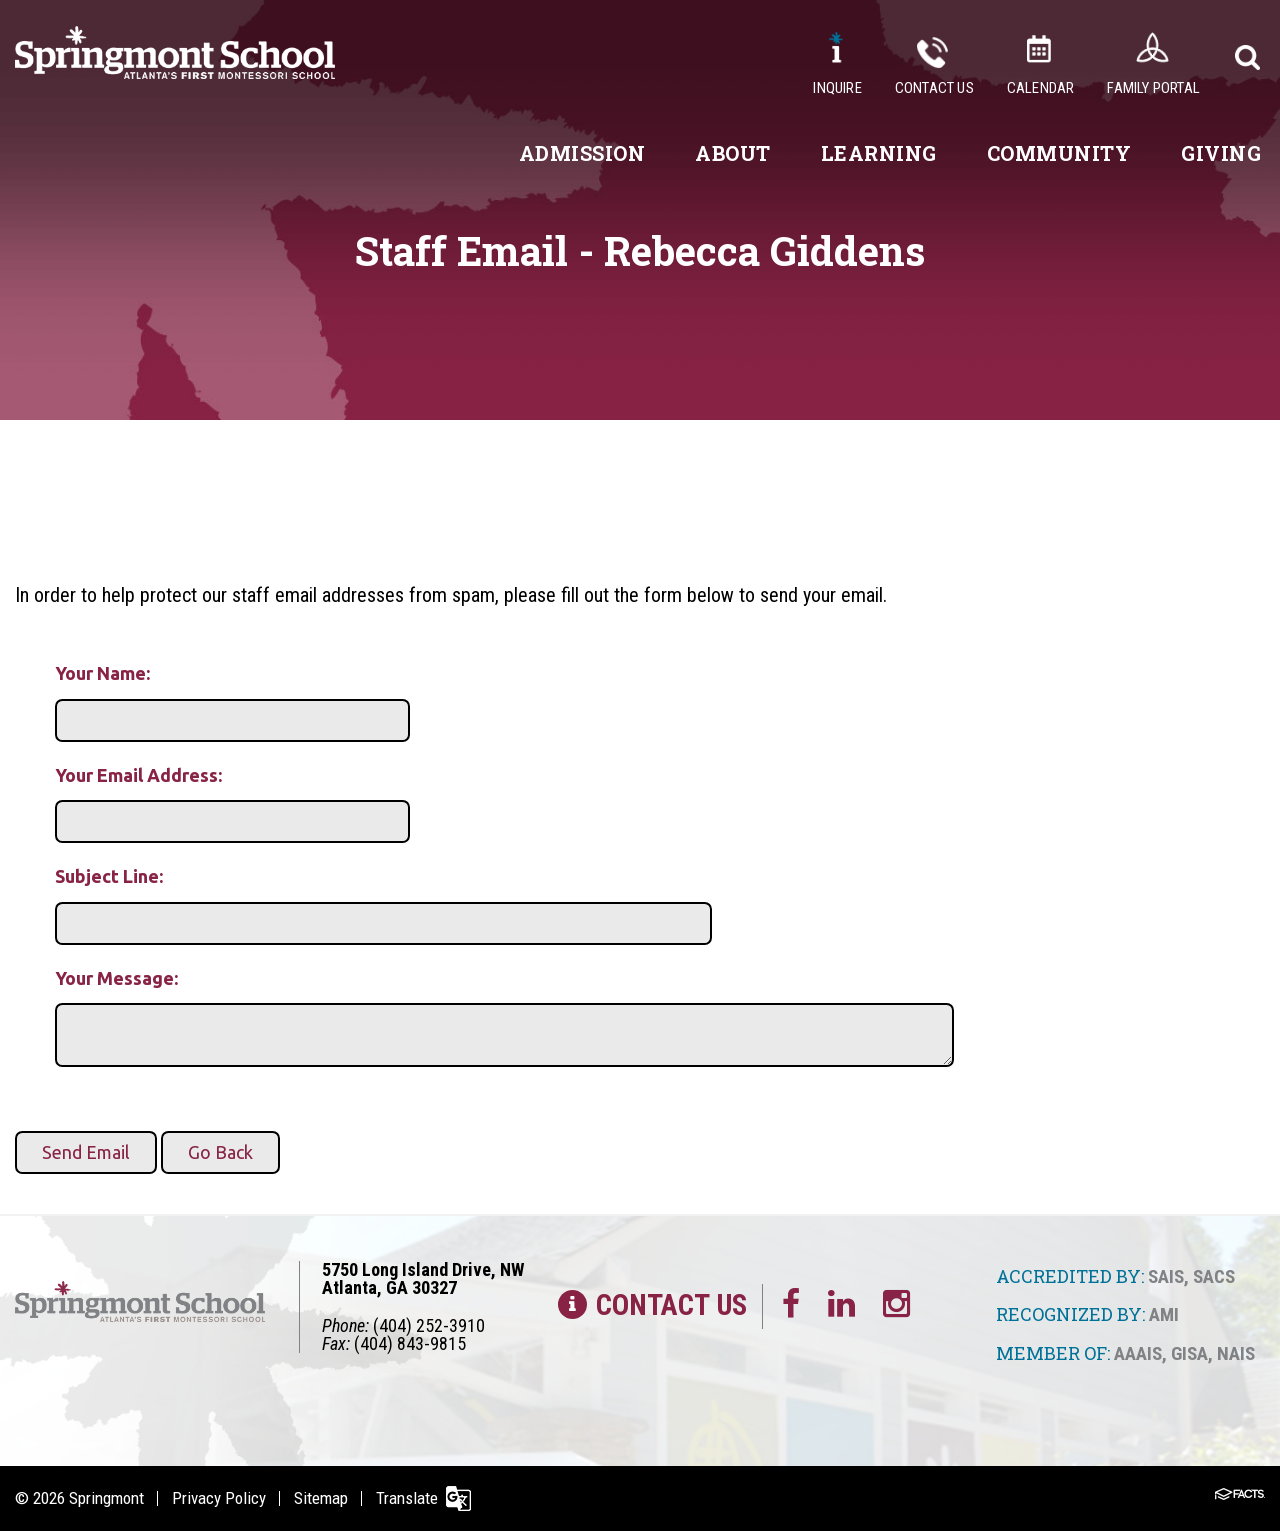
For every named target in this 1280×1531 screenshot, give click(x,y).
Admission (582, 153)
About (733, 153)
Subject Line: (109, 876)
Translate (407, 1498)
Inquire (837, 88)
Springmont (106, 1498)
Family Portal (1153, 88)
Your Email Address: (138, 775)
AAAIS (1138, 1353)
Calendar (1041, 88)
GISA (1189, 1353)
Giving (1221, 153)
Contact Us (934, 88)
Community (1059, 153)
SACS (1214, 1276)
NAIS (1236, 1353)
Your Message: (116, 978)
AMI (1164, 1314)
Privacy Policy (219, 1498)
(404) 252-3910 (429, 1325)
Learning (879, 153)
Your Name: (102, 673)
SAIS (1166, 1276)
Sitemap (321, 1498)
